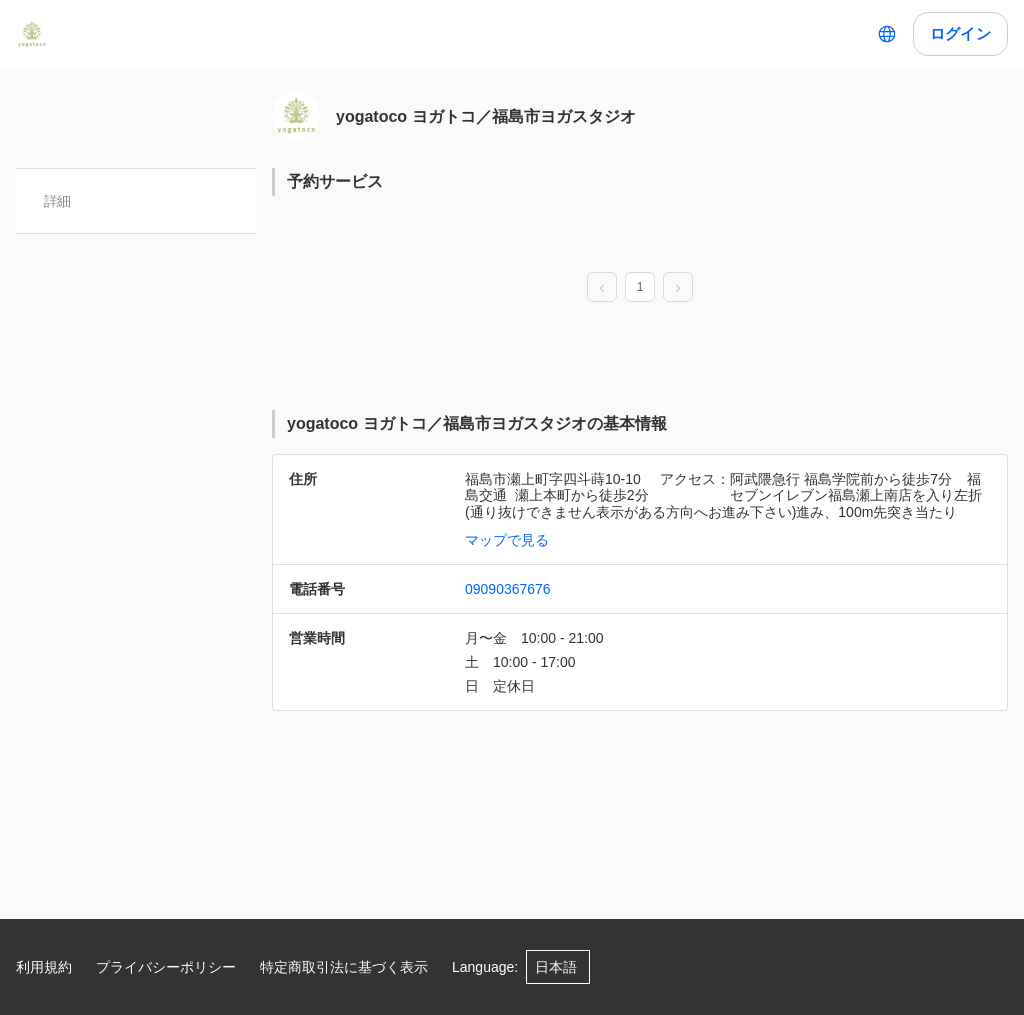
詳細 (57, 201)
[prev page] (602, 288)
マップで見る (507, 540)
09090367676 (508, 589)
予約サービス (335, 181)
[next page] (678, 288)
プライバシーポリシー (166, 967)
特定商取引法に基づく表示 (344, 967)
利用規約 (44, 967)
